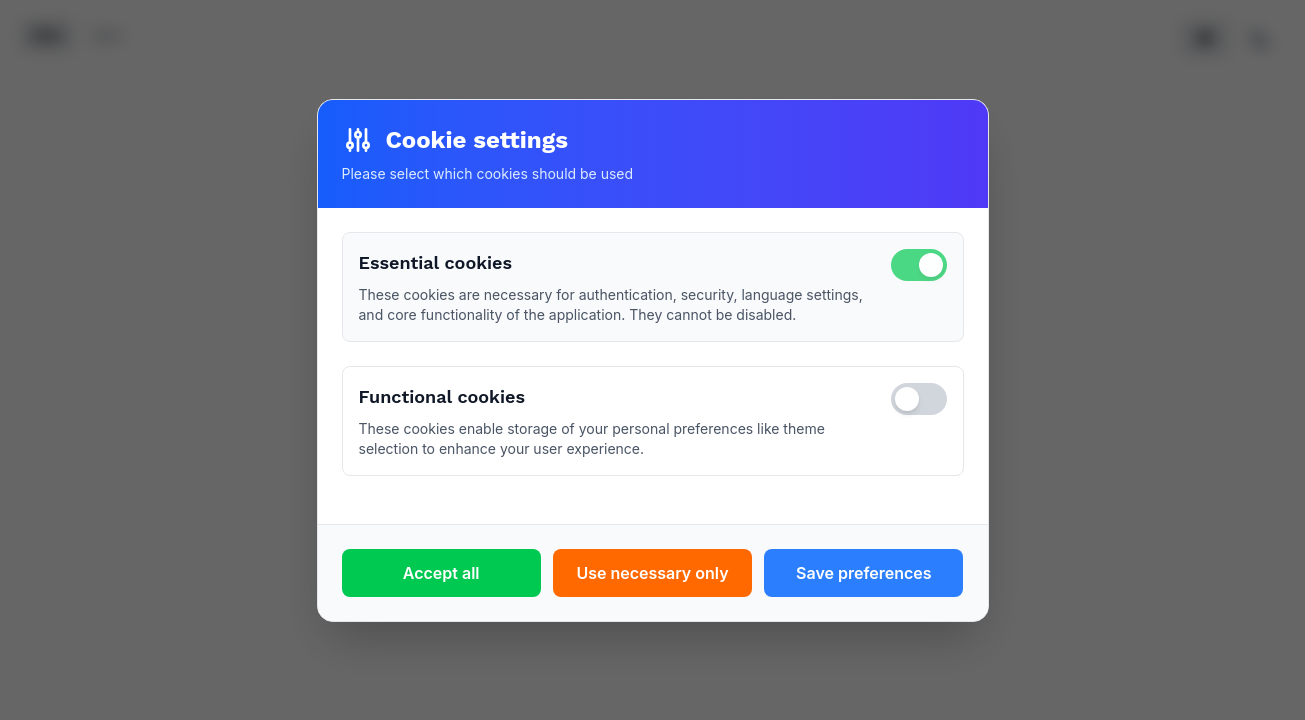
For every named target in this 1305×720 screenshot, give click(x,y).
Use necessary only (652, 573)
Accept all (441, 573)
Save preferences (863, 573)
